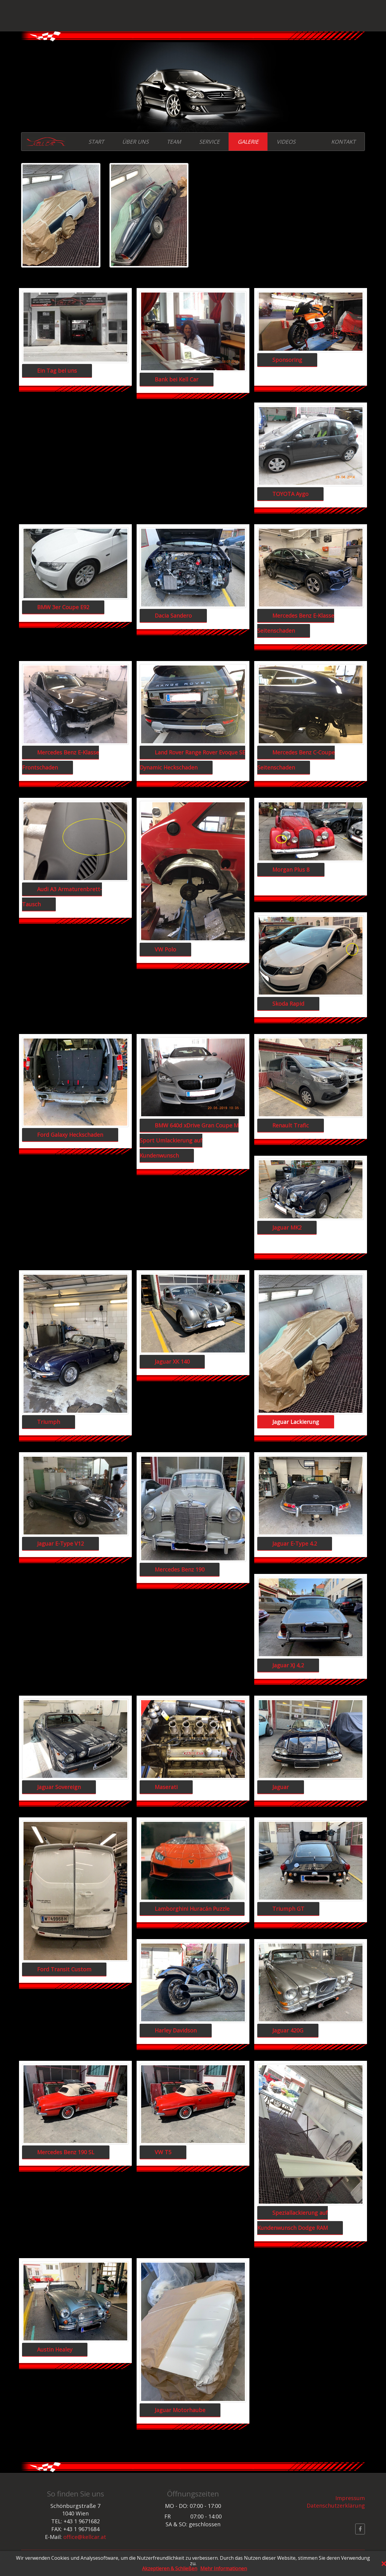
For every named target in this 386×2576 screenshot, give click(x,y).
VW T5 (163, 2152)
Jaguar (280, 1787)
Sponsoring (287, 359)
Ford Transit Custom (64, 1969)
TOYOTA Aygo (290, 493)
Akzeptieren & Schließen (169, 2568)
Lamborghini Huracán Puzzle (192, 1908)
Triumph (48, 1421)
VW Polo (165, 949)
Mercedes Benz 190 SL (65, 2152)
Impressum (350, 2498)
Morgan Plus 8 (290, 869)
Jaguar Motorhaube (180, 2410)
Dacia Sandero (173, 615)
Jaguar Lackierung (295, 1421)
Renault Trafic (290, 1125)
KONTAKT (343, 141)
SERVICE (209, 141)
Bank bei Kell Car (176, 379)
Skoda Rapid (288, 1003)
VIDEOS (286, 141)
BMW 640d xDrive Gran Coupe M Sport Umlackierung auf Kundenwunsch (189, 1140)
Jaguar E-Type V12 (60, 1543)
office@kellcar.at (84, 2536)
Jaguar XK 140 (172, 1361)
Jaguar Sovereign (59, 1787)
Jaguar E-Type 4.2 (294, 1543)
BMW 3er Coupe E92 (63, 607)
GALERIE (248, 141)
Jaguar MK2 (287, 1227)
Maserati (166, 1787)
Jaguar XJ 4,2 (288, 1665)
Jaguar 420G (287, 2030)
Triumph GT (288, 1908)
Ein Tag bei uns (57, 370)
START (96, 141)
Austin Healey (54, 2349)
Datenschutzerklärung (336, 2505)
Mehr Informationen (223, 2568)
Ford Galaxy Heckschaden (70, 1134)
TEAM (174, 141)
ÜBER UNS (135, 141)
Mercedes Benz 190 (179, 1569)
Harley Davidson (176, 2030)
